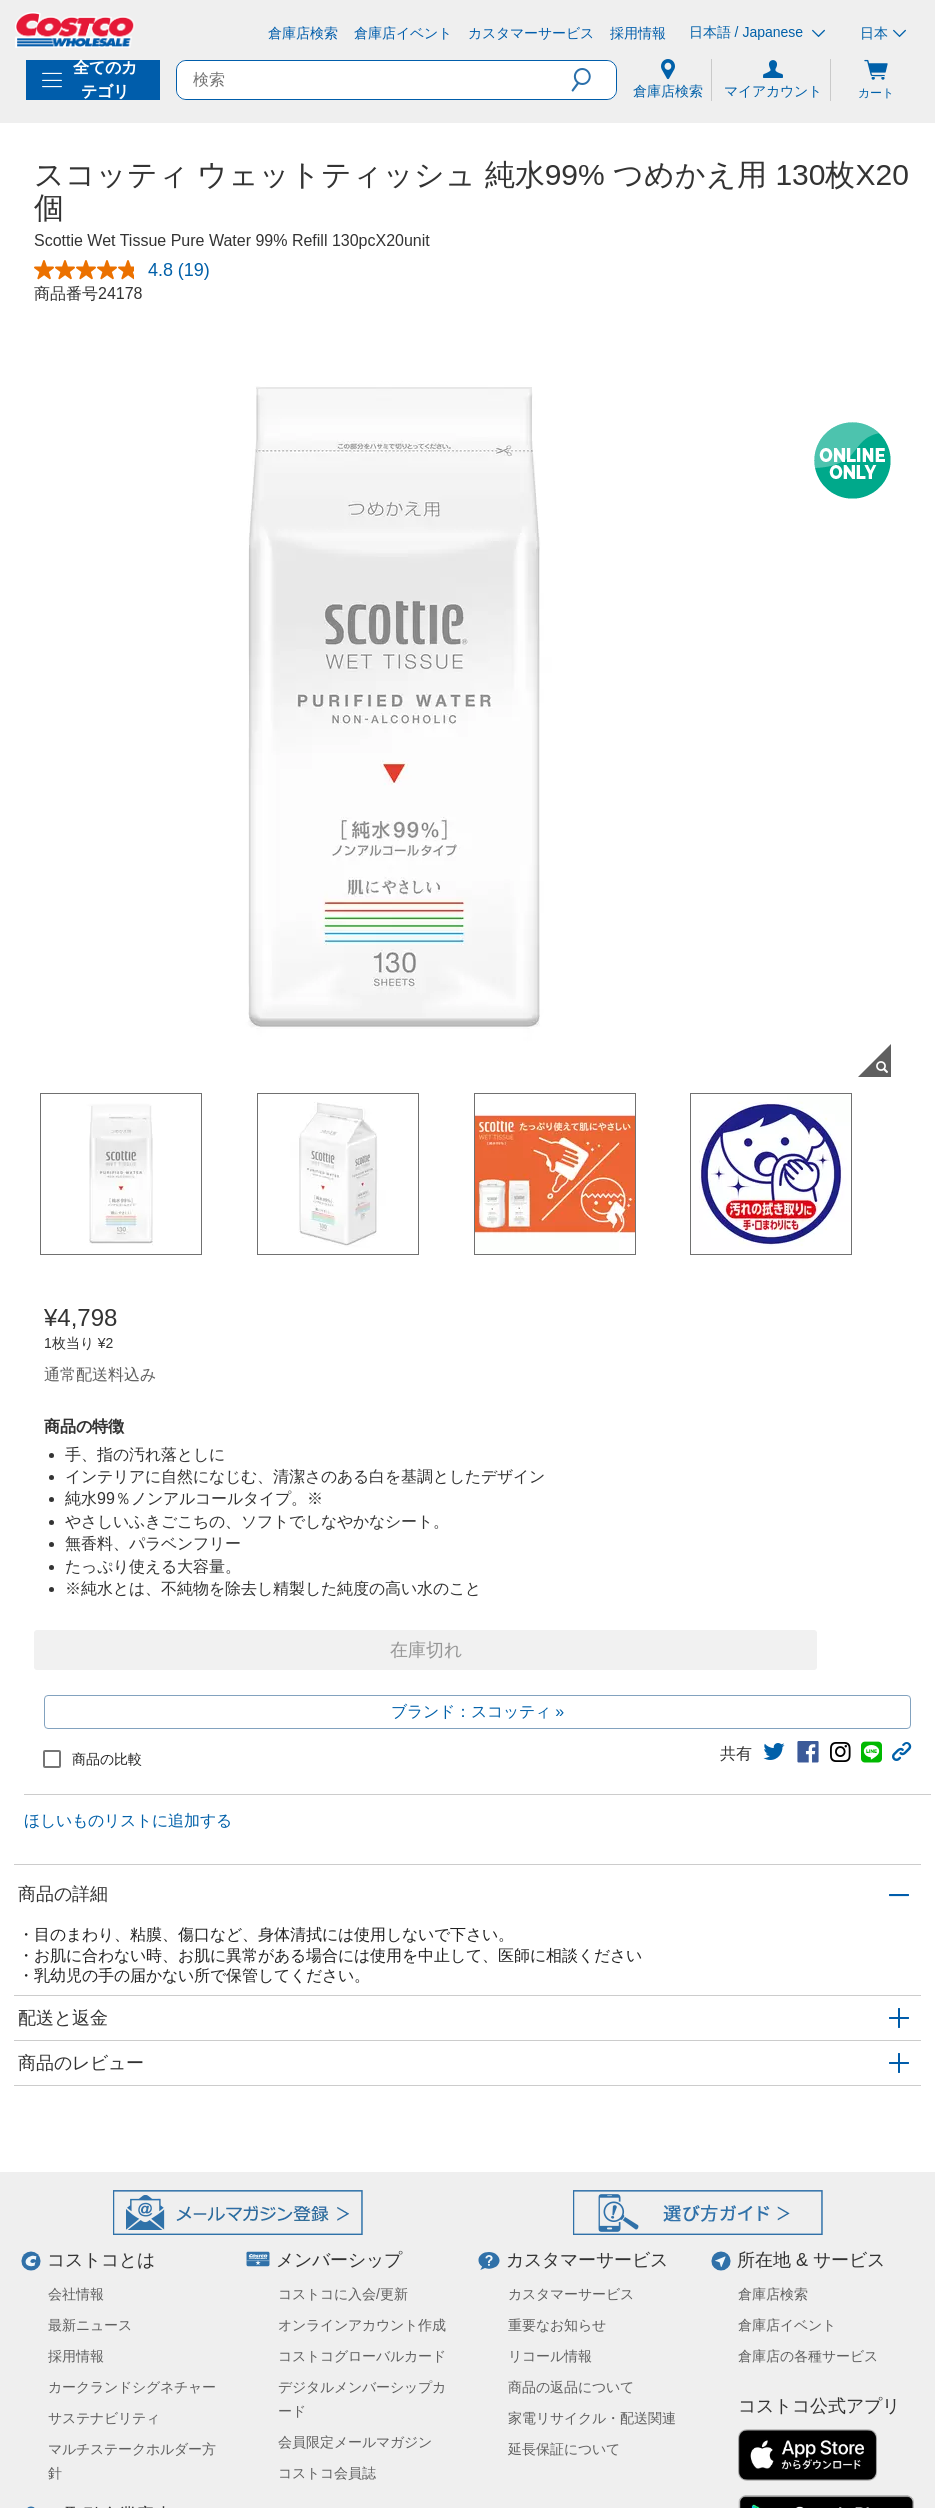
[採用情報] (638, 33)
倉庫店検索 (773, 2294)
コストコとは (101, 2260)
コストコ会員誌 (327, 2473)
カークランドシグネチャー (132, 2387)
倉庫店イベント (787, 2325)
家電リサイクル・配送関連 (592, 2418)
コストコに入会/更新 (343, 2294)
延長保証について (564, 2449)
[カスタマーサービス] (531, 33)
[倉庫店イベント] (403, 33)
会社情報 (76, 2294)
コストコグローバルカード (362, 2356)
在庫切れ (426, 1650)
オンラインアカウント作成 (362, 2325)
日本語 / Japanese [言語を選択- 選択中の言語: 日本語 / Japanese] (757, 32)
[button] (593, 80)
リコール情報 (550, 2356)
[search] (374, 80)
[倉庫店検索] (303, 33)
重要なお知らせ (557, 2325)
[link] (774, 1752)
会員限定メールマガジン (355, 2442)
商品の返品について (571, 2387)
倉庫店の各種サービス (808, 2356)
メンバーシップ (339, 2260)
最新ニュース (90, 2325)
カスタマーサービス (587, 2260)
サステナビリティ (104, 2418)
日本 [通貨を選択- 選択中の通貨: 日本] (883, 33)
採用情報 (76, 2356)
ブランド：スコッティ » (477, 1711)
